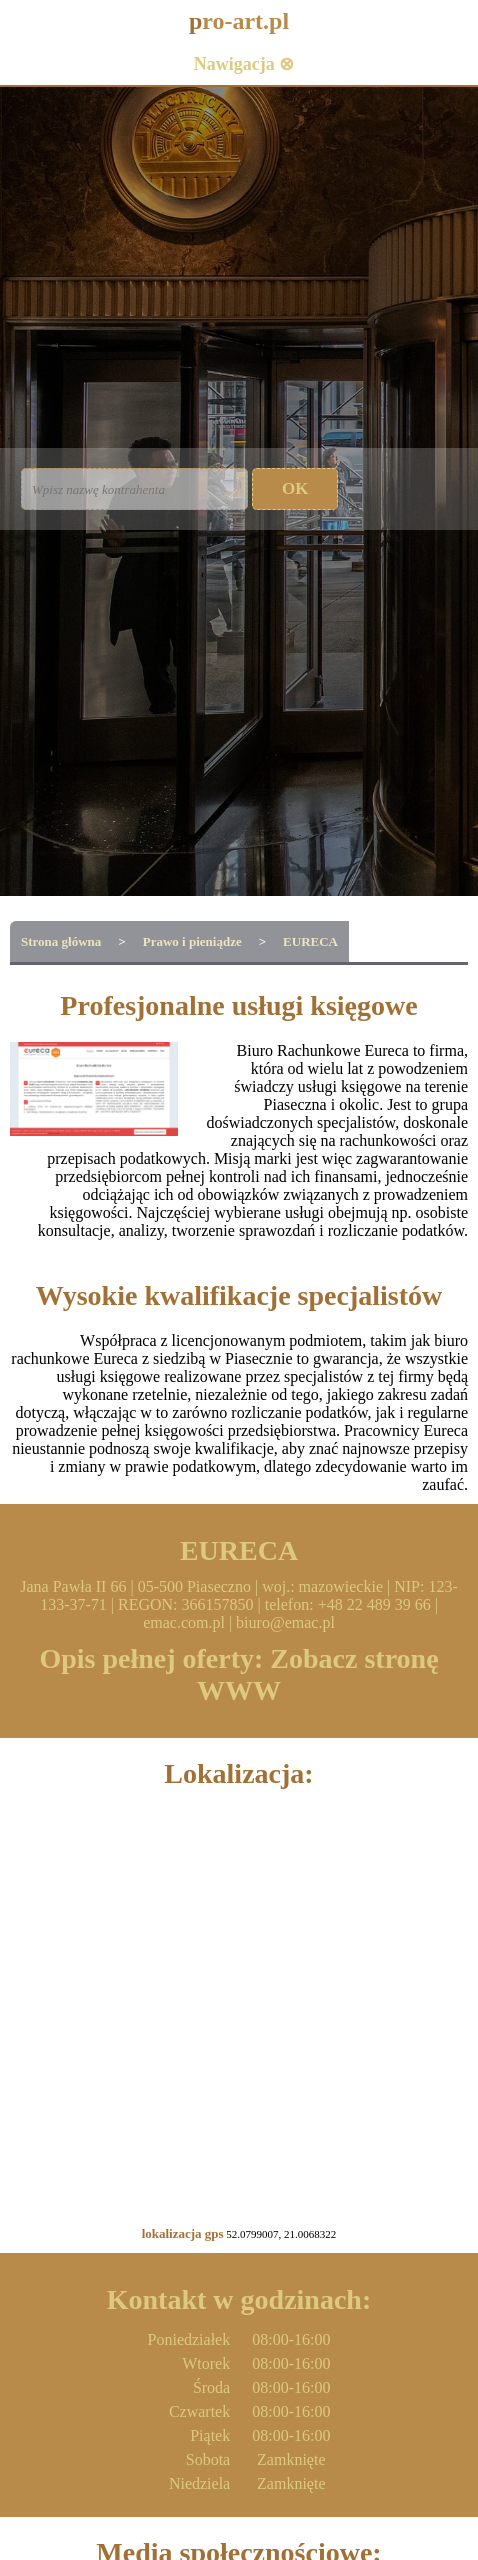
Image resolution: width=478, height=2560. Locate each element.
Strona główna (61, 941)
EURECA (310, 941)
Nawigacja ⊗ (244, 64)
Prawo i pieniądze (192, 941)
